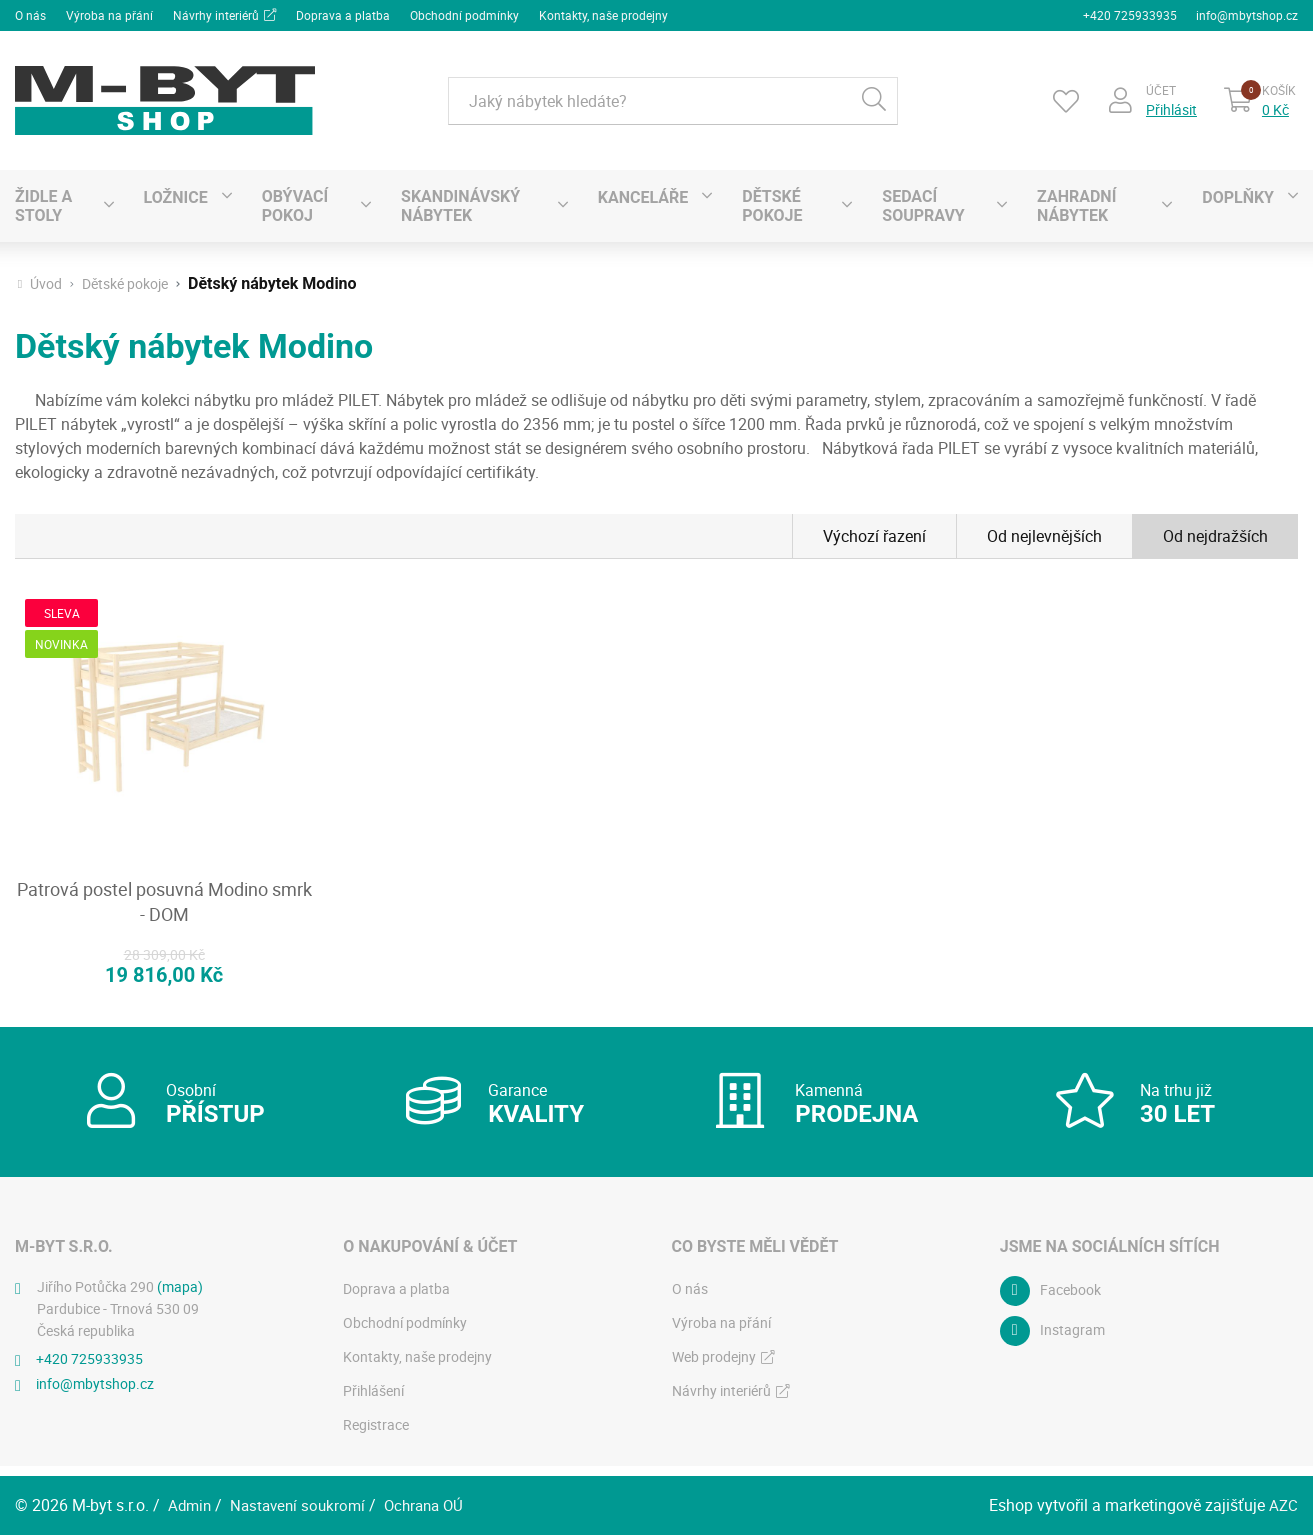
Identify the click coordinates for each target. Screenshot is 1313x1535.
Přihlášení (373, 1400)
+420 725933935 (1129, 14)
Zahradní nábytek (1076, 204)
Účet (1159, 87)
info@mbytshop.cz (1247, 14)
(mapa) (180, 1296)
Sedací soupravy (923, 204)
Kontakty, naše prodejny (603, 14)
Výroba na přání (109, 14)
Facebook (1070, 1300)
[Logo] (165, 98)
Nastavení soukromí (303, 1505)
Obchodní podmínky (464, 14)
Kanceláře (643, 194)
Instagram (1072, 1340)
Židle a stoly (43, 204)
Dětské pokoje (772, 204)
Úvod (46, 282)
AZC (1283, 1505)
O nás (30, 14)
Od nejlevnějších (1044, 534)
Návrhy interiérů (216, 14)
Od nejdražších (1215, 534)
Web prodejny (714, 1366)
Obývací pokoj (295, 204)
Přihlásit (1169, 107)
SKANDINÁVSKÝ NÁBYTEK (460, 204)
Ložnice (176, 194)
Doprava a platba (343, 14)
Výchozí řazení (874, 534)
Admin (191, 1505)
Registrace (376, 1434)
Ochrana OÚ (435, 1505)
